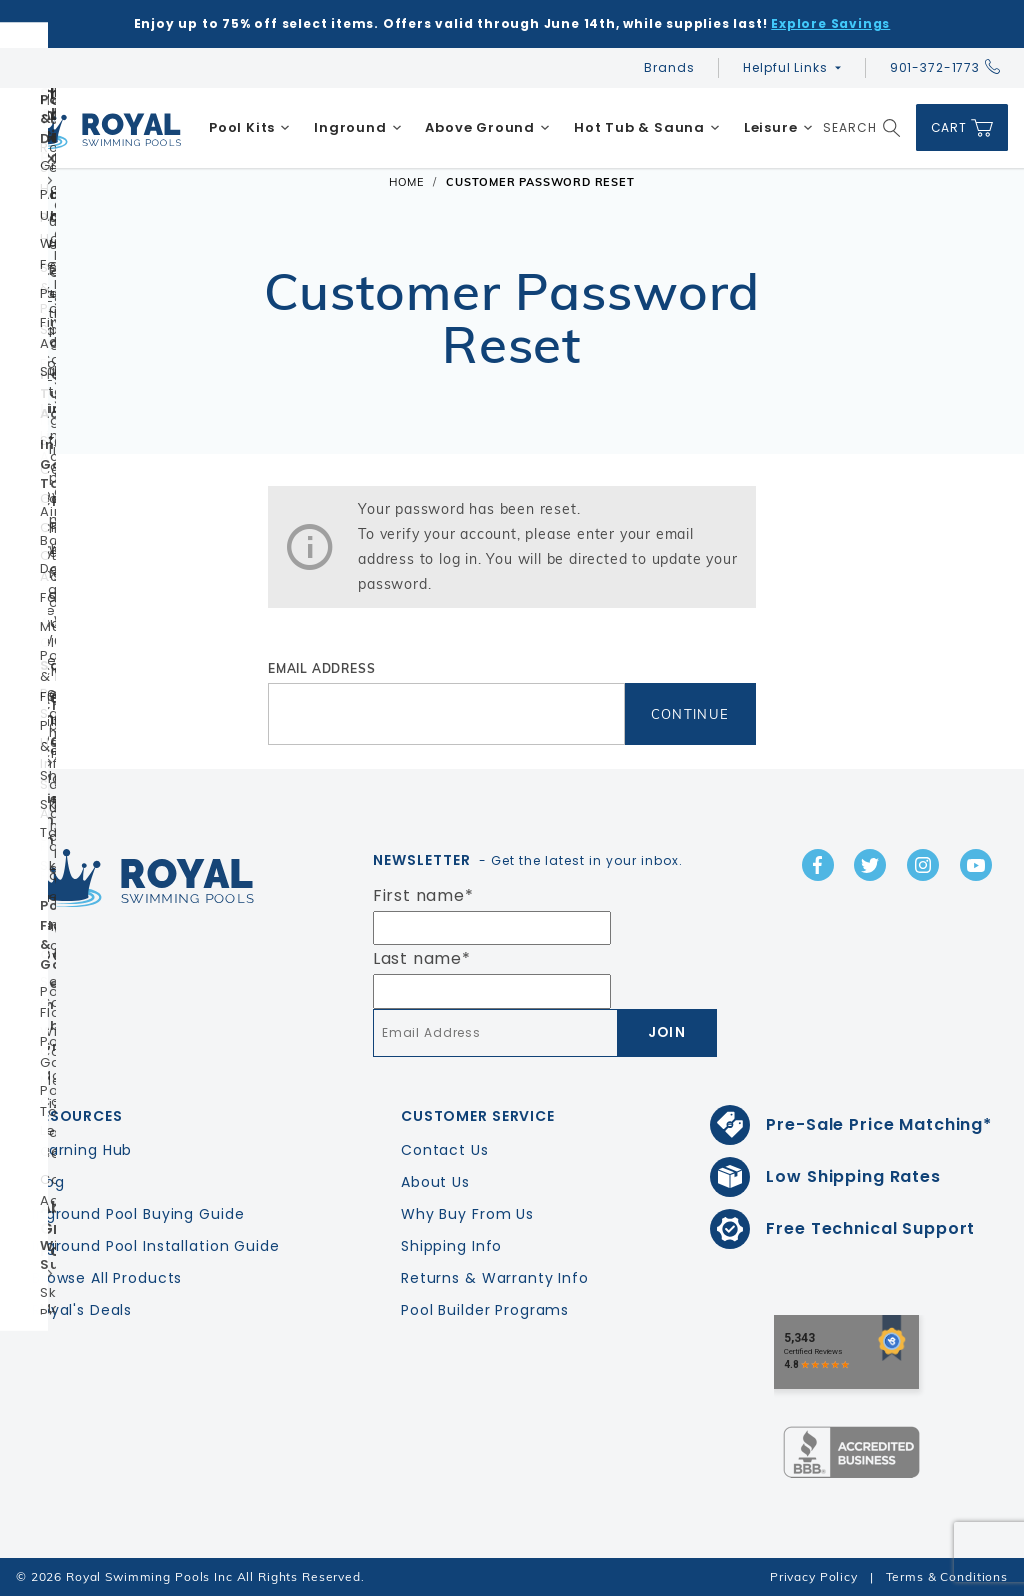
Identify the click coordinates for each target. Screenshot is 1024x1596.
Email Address (321, 668)
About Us (435, 1182)
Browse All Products (107, 1278)
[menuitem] (249, 128)
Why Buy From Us (467, 1214)
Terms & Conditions (947, 1576)
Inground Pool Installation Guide (156, 1246)
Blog (48, 1182)
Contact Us (445, 1150)
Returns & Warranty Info (495, 1278)
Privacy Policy (814, 1576)
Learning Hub (82, 1150)
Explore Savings (830, 23)
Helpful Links (785, 67)
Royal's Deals (82, 1310)
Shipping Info (451, 1246)
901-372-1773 (945, 67)
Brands (669, 67)
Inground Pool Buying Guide (138, 1214)
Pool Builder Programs (485, 1310)
